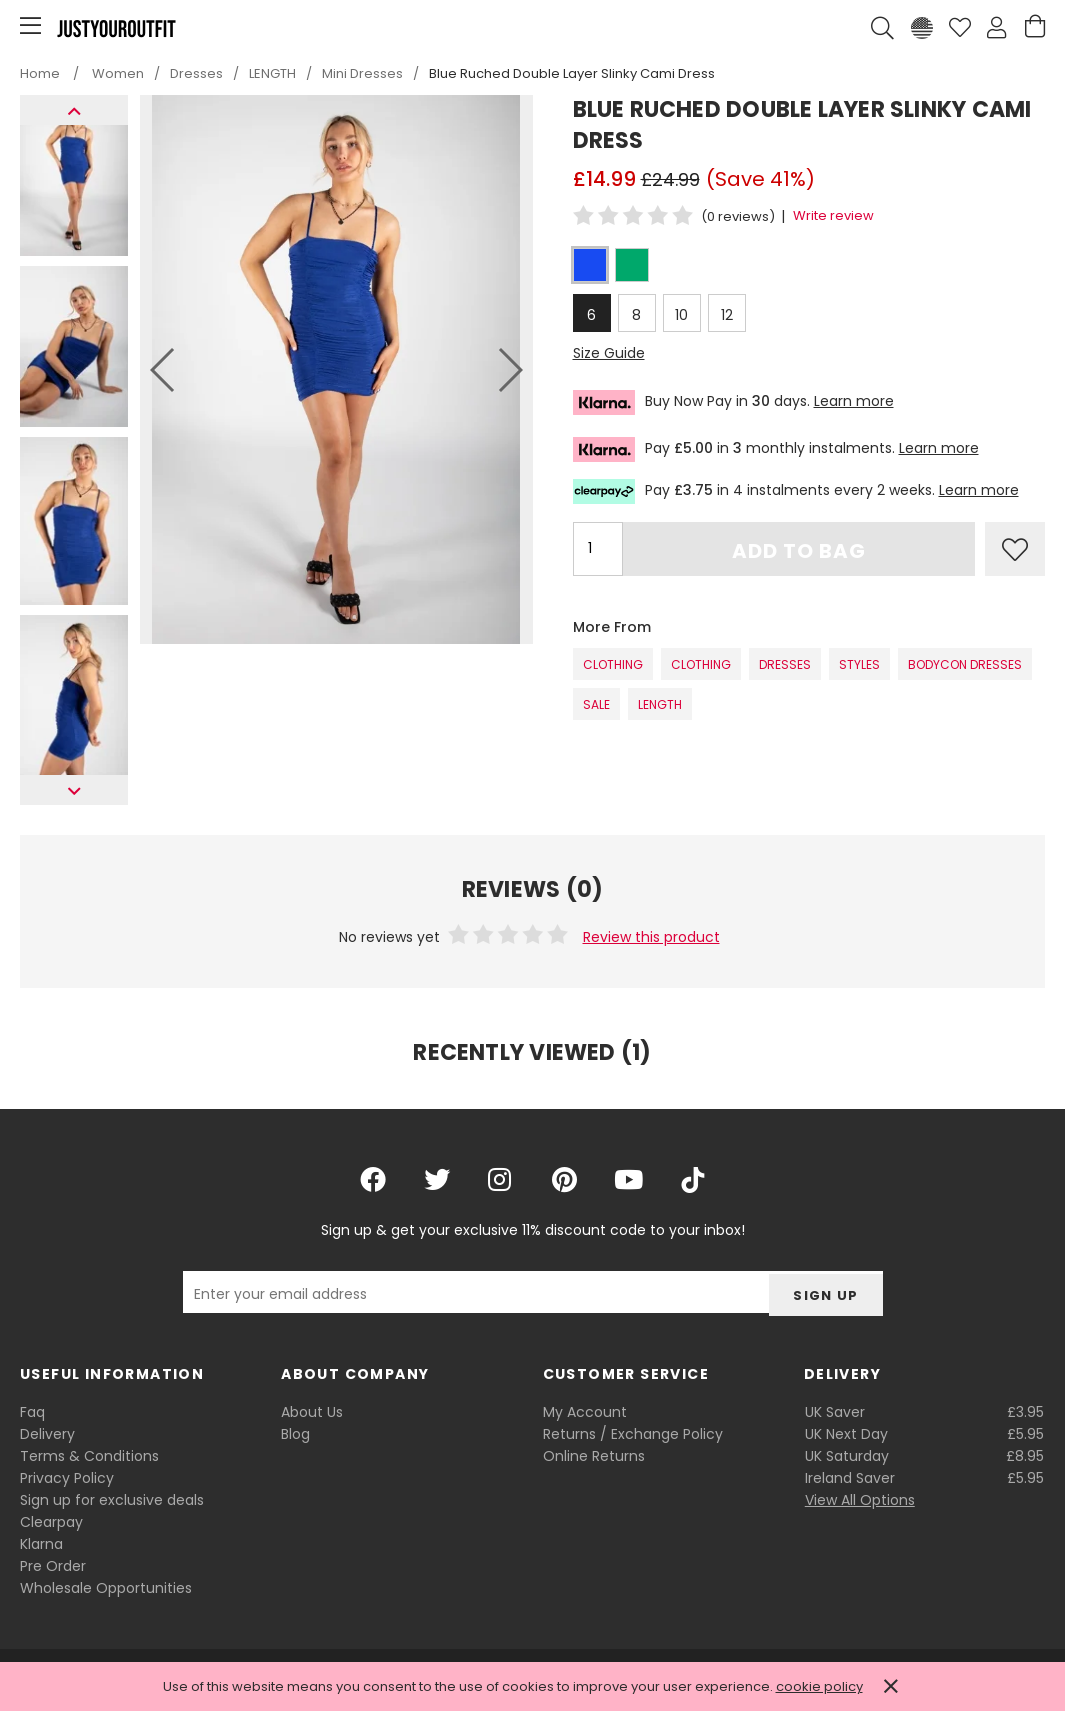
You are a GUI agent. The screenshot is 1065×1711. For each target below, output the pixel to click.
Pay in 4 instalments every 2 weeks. (796, 491)
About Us (312, 1412)
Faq (32, 1412)
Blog (295, 1434)
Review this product (651, 937)
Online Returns (594, 1456)
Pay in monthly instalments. (776, 449)
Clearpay (51, 1522)
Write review (833, 215)
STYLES (859, 664)
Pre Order (53, 1566)
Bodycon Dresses (965, 664)
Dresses (785, 664)
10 (681, 315)
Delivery (47, 1434)
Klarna (41, 1544)
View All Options (860, 1500)
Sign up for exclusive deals (112, 1500)
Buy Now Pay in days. (733, 402)
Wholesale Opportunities (106, 1588)
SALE (596, 704)
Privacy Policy (67, 1478)
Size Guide (609, 353)
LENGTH (660, 704)
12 (727, 315)
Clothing (613, 664)
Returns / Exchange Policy (633, 1434)
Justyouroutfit (116, 28)
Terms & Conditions (89, 1456)
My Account (585, 1412)
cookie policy (819, 1686)
